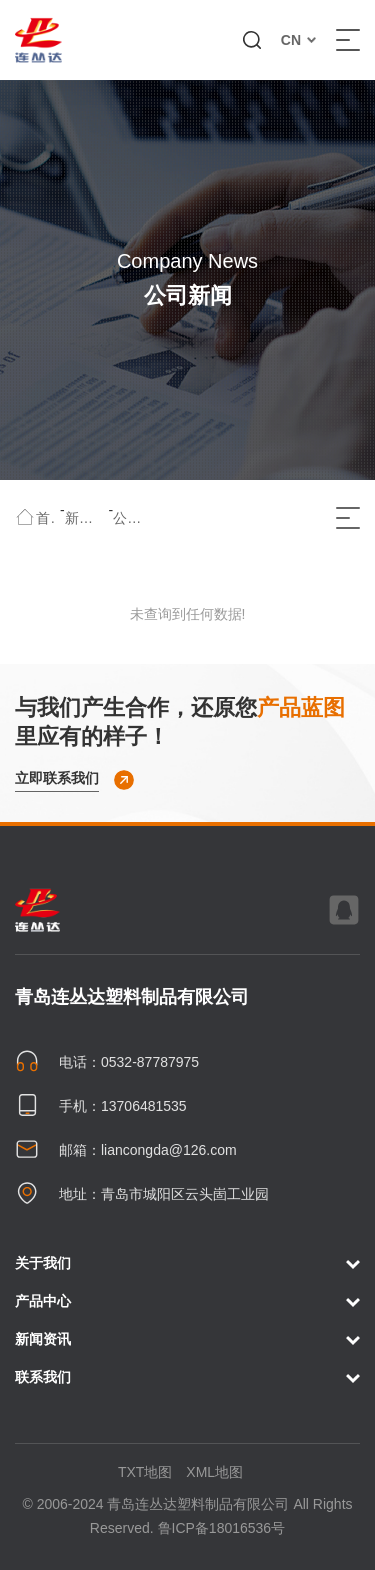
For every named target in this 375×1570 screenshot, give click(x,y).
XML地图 (214, 1472)
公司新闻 (133, 518)
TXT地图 (145, 1472)
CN (298, 40)
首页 (46, 518)
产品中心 (187, 1302)
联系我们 (187, 1378)
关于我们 (187, 1264)
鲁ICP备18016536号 (222, 1528)
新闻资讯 (85, 518)
